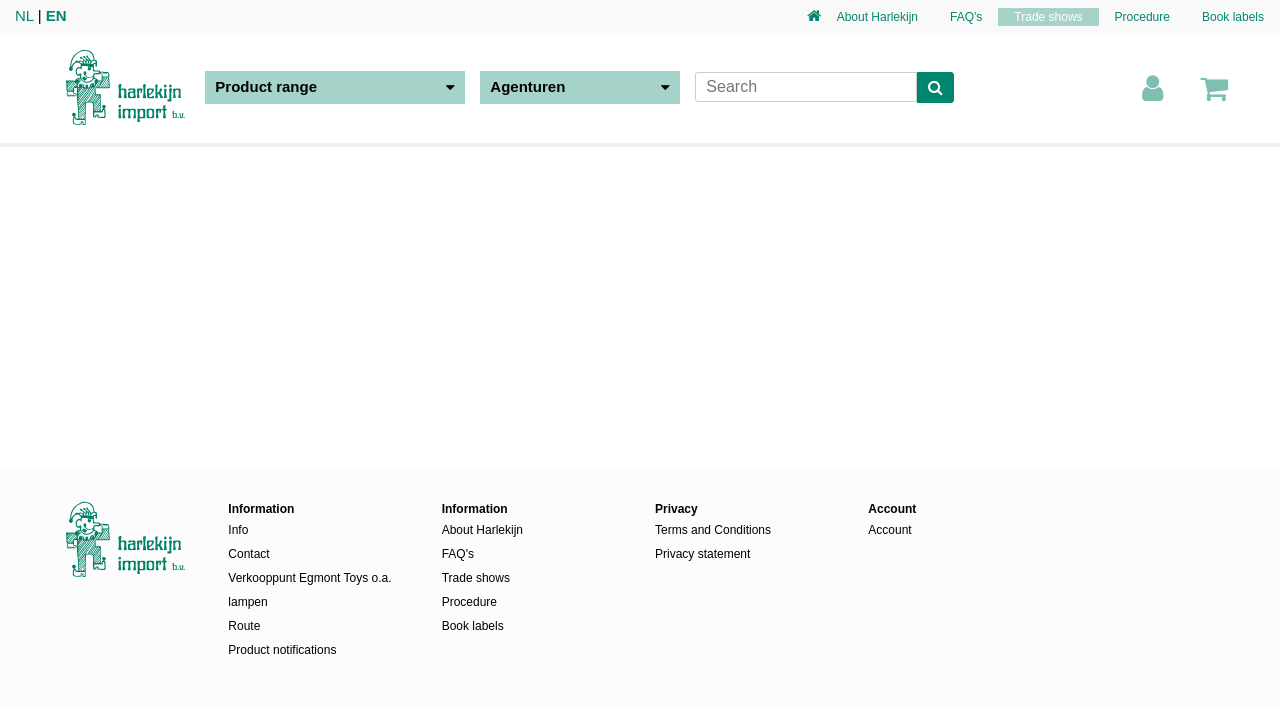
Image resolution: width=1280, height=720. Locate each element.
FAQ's (966, 17)
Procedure (1142, 17)
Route (244, 626)
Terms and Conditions (713, 530)
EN (56, 15)
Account (889, 530)
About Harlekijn (877, 17)
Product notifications (282, 650)
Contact (248, 554)
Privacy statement (702, 554)
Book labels (1233, 17)
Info (238, 530)
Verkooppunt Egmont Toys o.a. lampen (309, 590)
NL (24, 15)
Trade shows (1048, 17)
